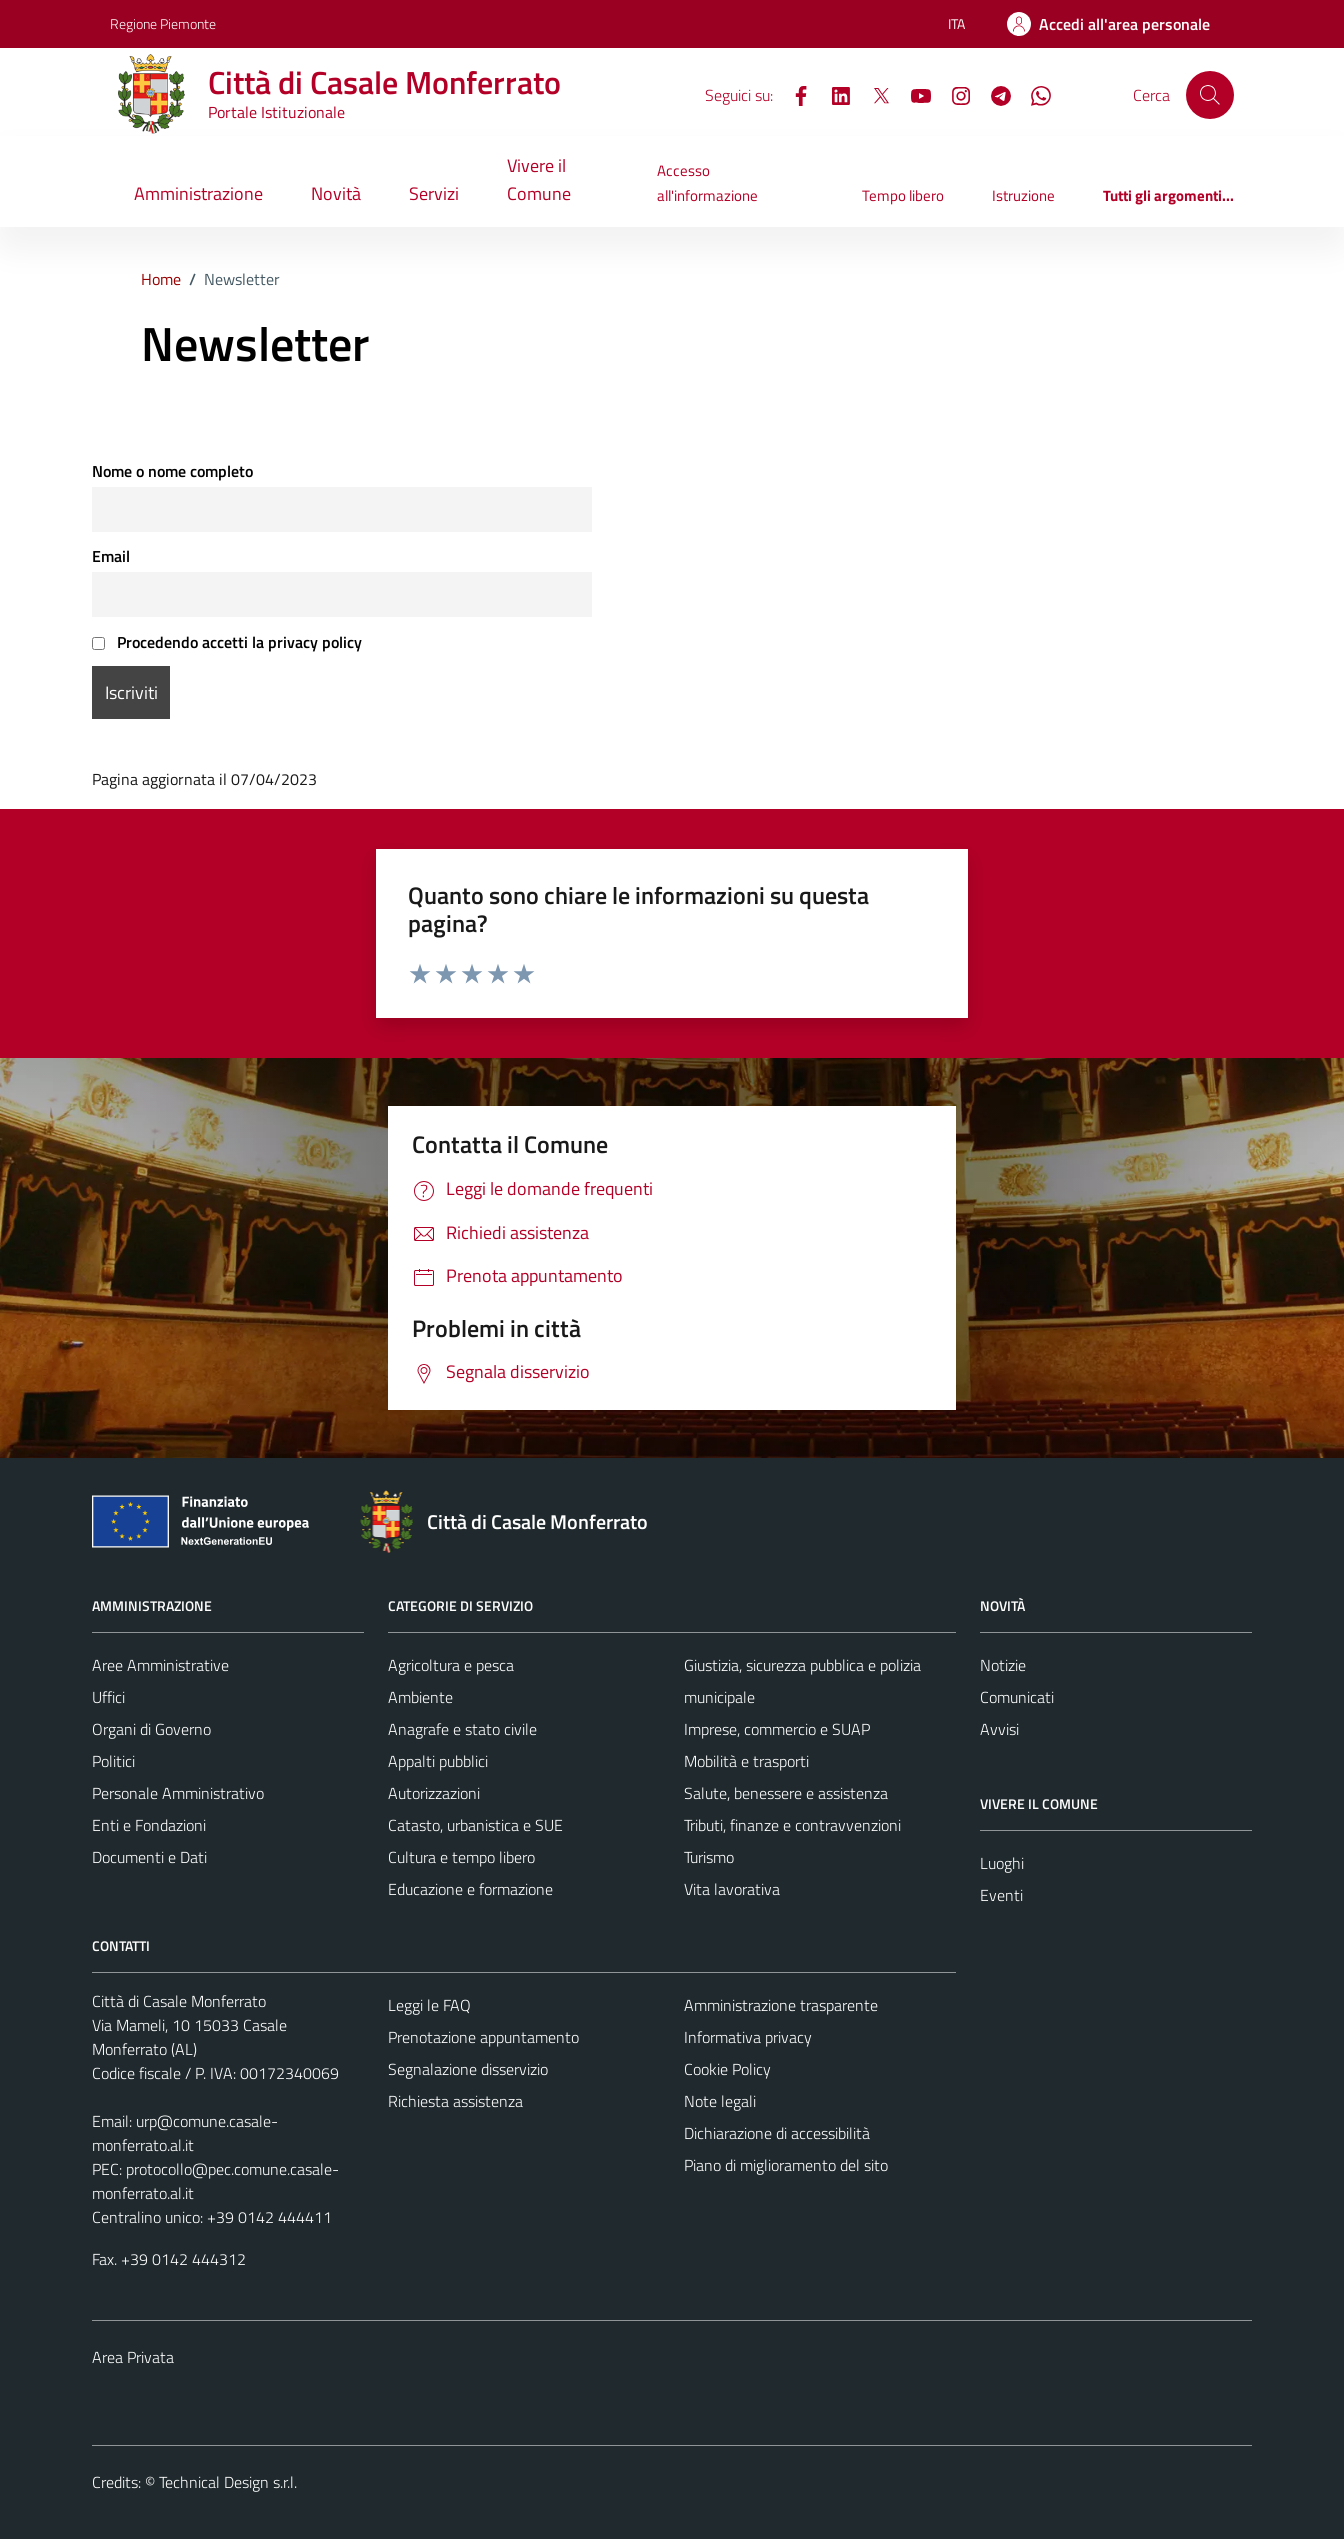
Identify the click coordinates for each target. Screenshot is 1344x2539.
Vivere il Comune (539, 179)
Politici (113, 1761)
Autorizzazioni (434, 1793)
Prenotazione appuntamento (483, 2037)
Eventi (1001, 1895)
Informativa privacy (748, 2037)
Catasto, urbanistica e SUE (475, 1825)
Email (111, 556)
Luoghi (1002, 1863)
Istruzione (1023, 195)
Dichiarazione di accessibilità (777, 2133)
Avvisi (999, 1729)
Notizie (1003, 1665)
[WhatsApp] (1033, 94)
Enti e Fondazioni (149, 1825)
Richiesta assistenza (455, 2101)
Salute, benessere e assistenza (786, 1793)
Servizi (434, 193)
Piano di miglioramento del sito (786, 2165)
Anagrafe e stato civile (462, 1729)
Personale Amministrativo (178, 1793)
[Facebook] (793, 94)
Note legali (720, 2101)
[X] (873, 94)
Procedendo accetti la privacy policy (227, 642)
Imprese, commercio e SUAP (777, 1729)
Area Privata (133, 2357)
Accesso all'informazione (707, 182)
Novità (336, 193)
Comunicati (1017, 1697)
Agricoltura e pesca (451, 1665)
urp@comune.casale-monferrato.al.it (185, 2133)
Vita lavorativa (732, 1889)
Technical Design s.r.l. (228, 2482)
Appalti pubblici (438, 1761)
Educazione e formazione (470, 1889)
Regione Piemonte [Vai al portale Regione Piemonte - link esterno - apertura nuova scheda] (163, 23)
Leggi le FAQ (429, 2005)
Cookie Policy (727, 2069)
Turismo (709, 1857)
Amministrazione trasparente (781, 2005)
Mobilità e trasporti (746, 1761)
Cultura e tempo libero (461, 1857)
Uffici (108, 1697)
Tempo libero (903, 195)
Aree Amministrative (160, 1665)
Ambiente (420, 1697)
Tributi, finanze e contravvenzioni (792, 1825)
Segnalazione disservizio (468, 2069)
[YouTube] (913, 94)
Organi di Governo (151, 1729)
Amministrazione (198, 193)
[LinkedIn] (833, 94)
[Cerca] (1210, 95)
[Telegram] (993, 94)
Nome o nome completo (172, 471)
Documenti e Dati (149, 1857)
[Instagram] (953, 94)
